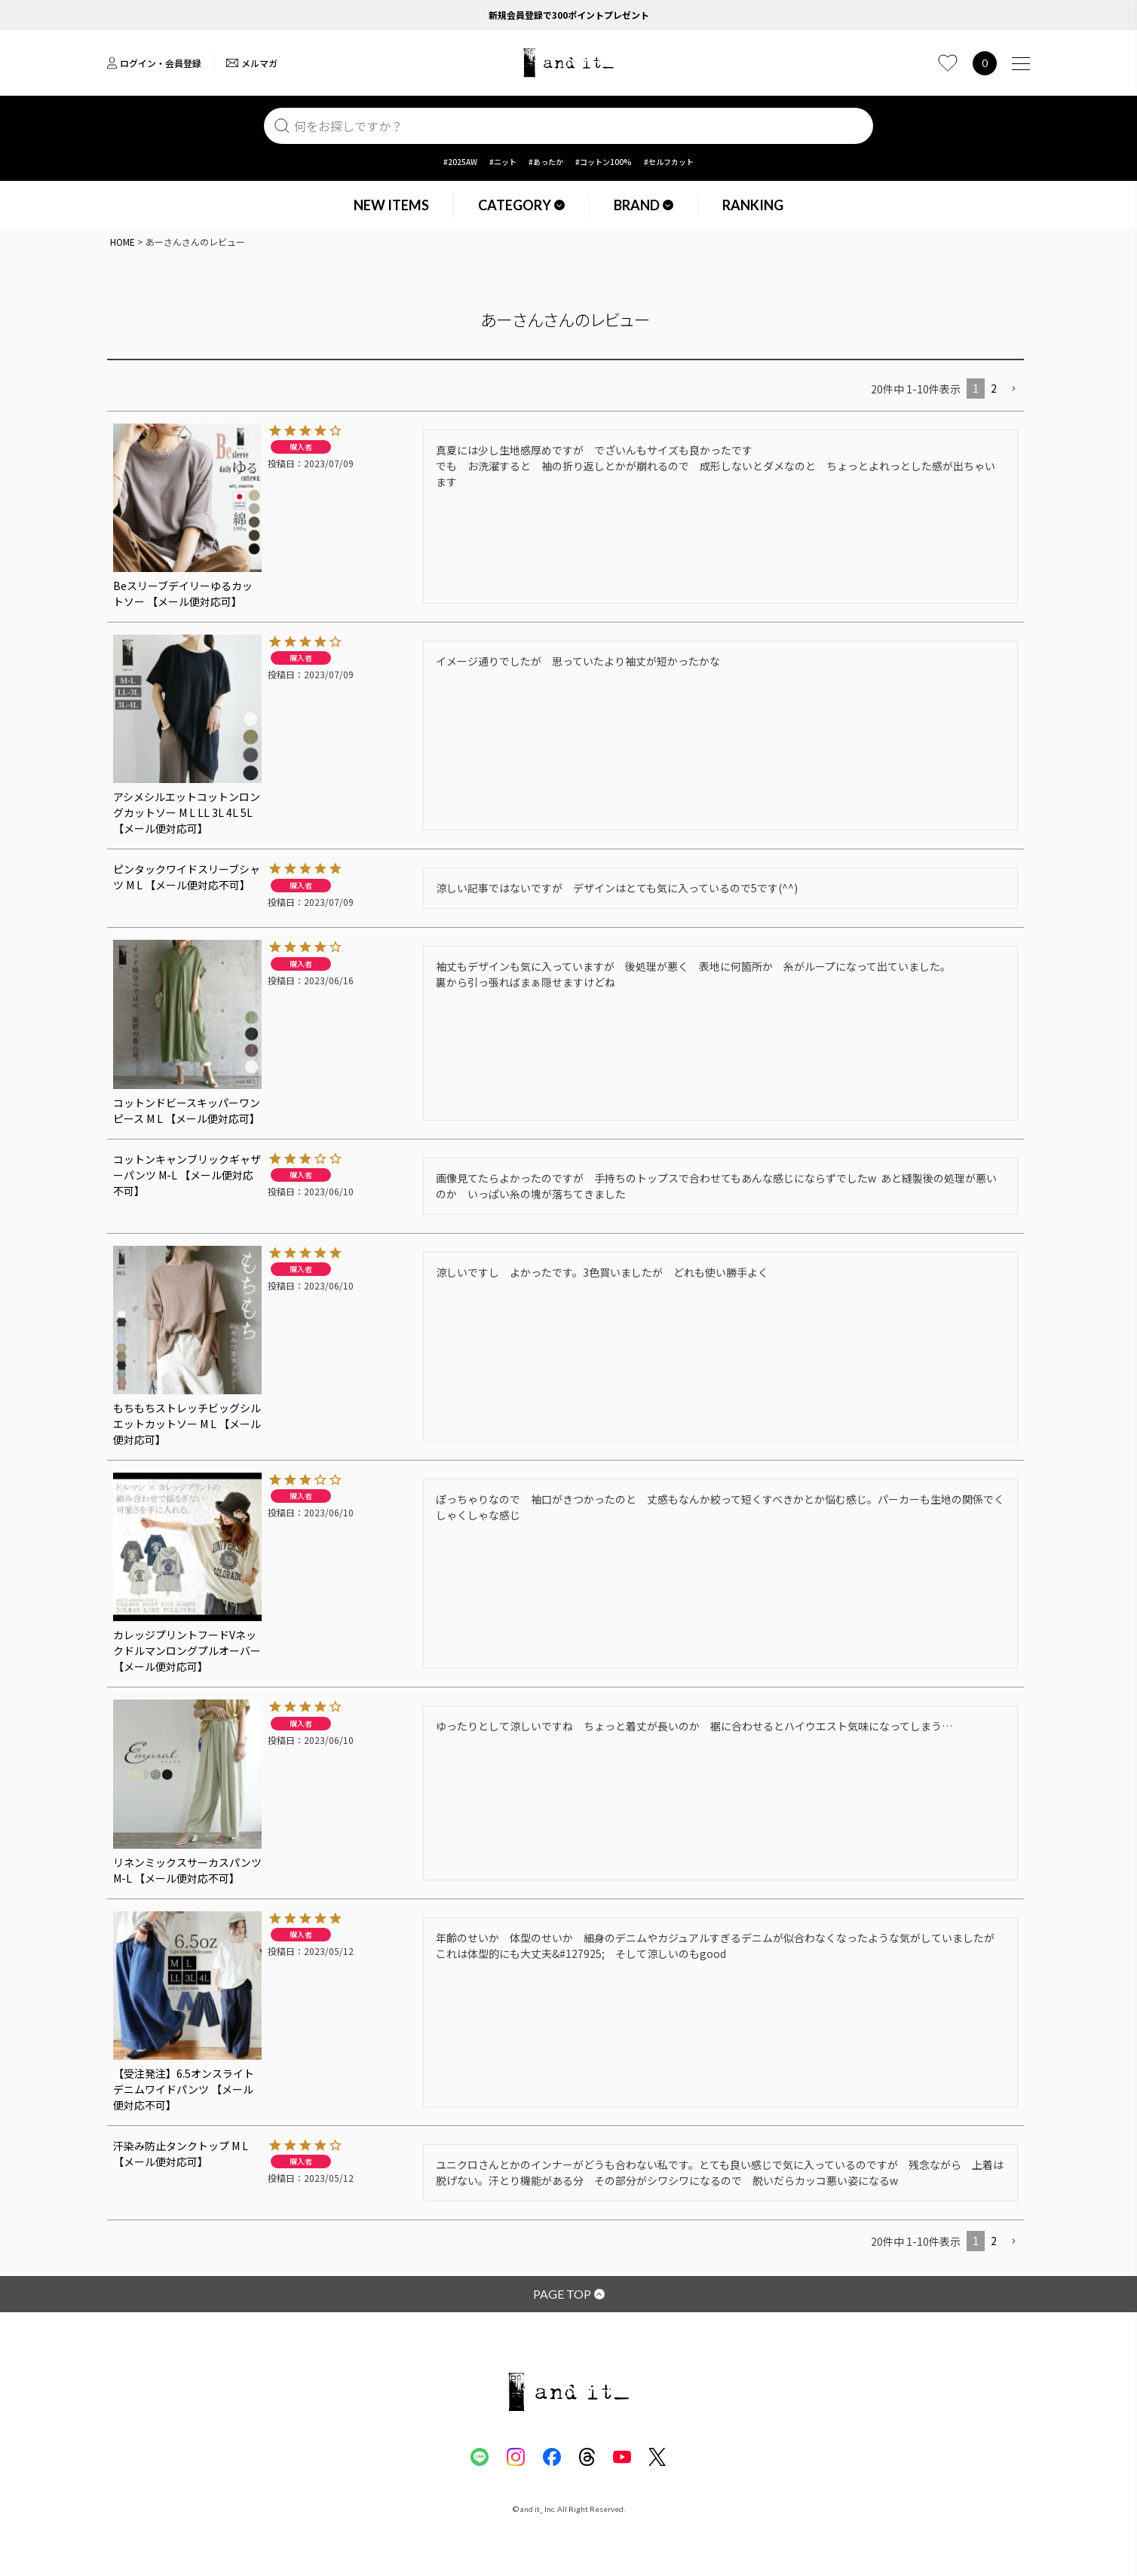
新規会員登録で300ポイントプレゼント (569, 14)
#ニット (502, 161)
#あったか (546, 161)
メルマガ (251, 63)
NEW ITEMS (391, 205)
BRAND (643, 205)
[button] (1013, 389)
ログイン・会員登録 (154, 63)
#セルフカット (669, 161)
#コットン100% (603, 161)
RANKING (752, 205)
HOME (122, 241)
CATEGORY (521, 205)
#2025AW (460, 161)
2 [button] (994, 388)
